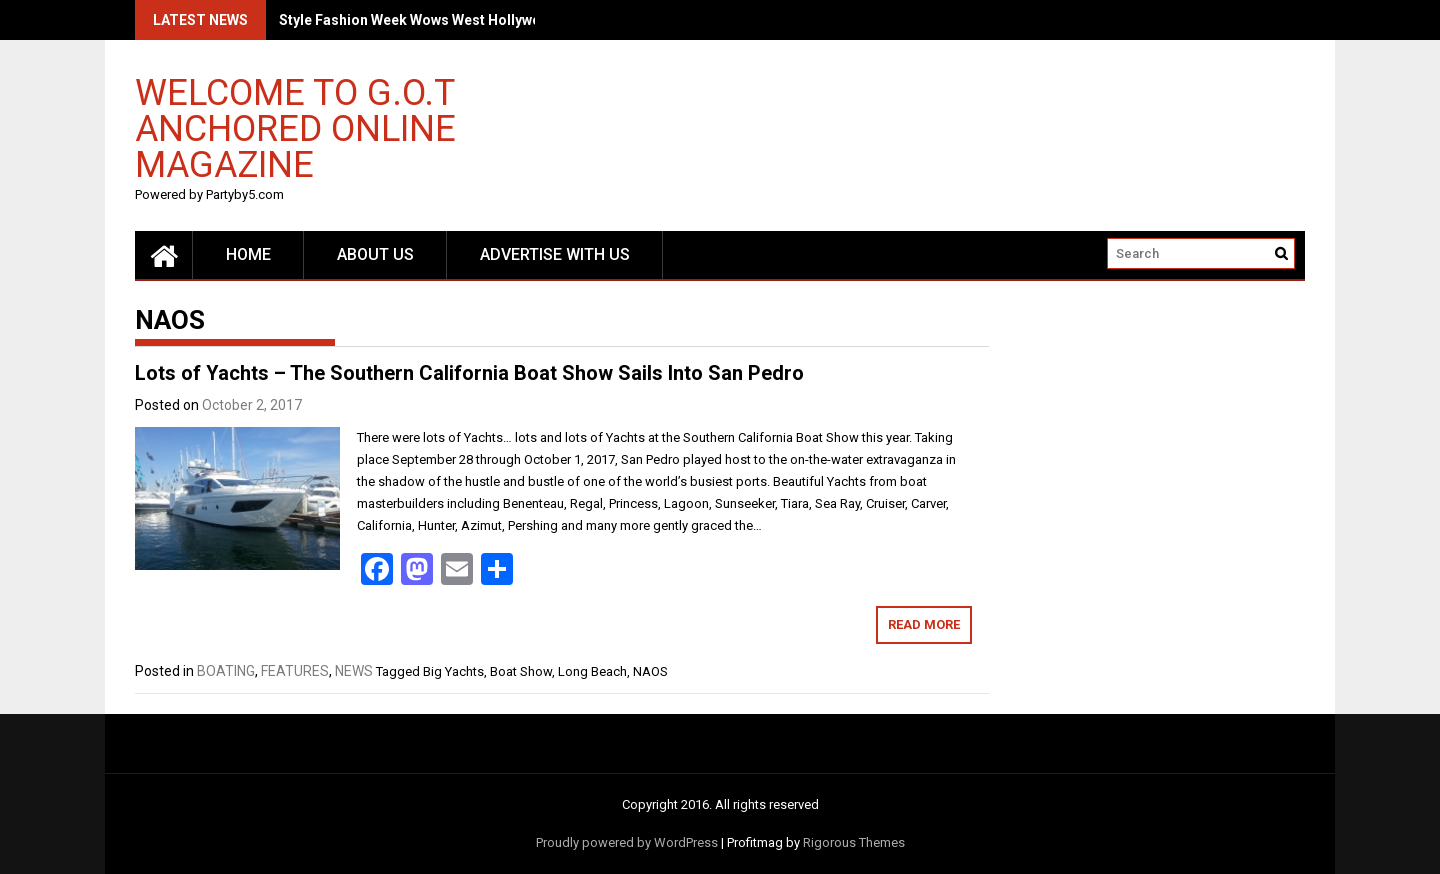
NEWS (354, 671)
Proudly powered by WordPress (627, 842)
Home (248, 254)
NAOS (650, 671)
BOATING (226, 671)
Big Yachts (453, 671)
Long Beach (592, 671)
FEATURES (295, 671)
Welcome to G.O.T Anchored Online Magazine (295, 127)
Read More (924, 624)
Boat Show (521, 671)
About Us (375, 254)
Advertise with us (555, 254)
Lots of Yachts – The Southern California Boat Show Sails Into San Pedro (469, 373)
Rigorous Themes (854, 842)
